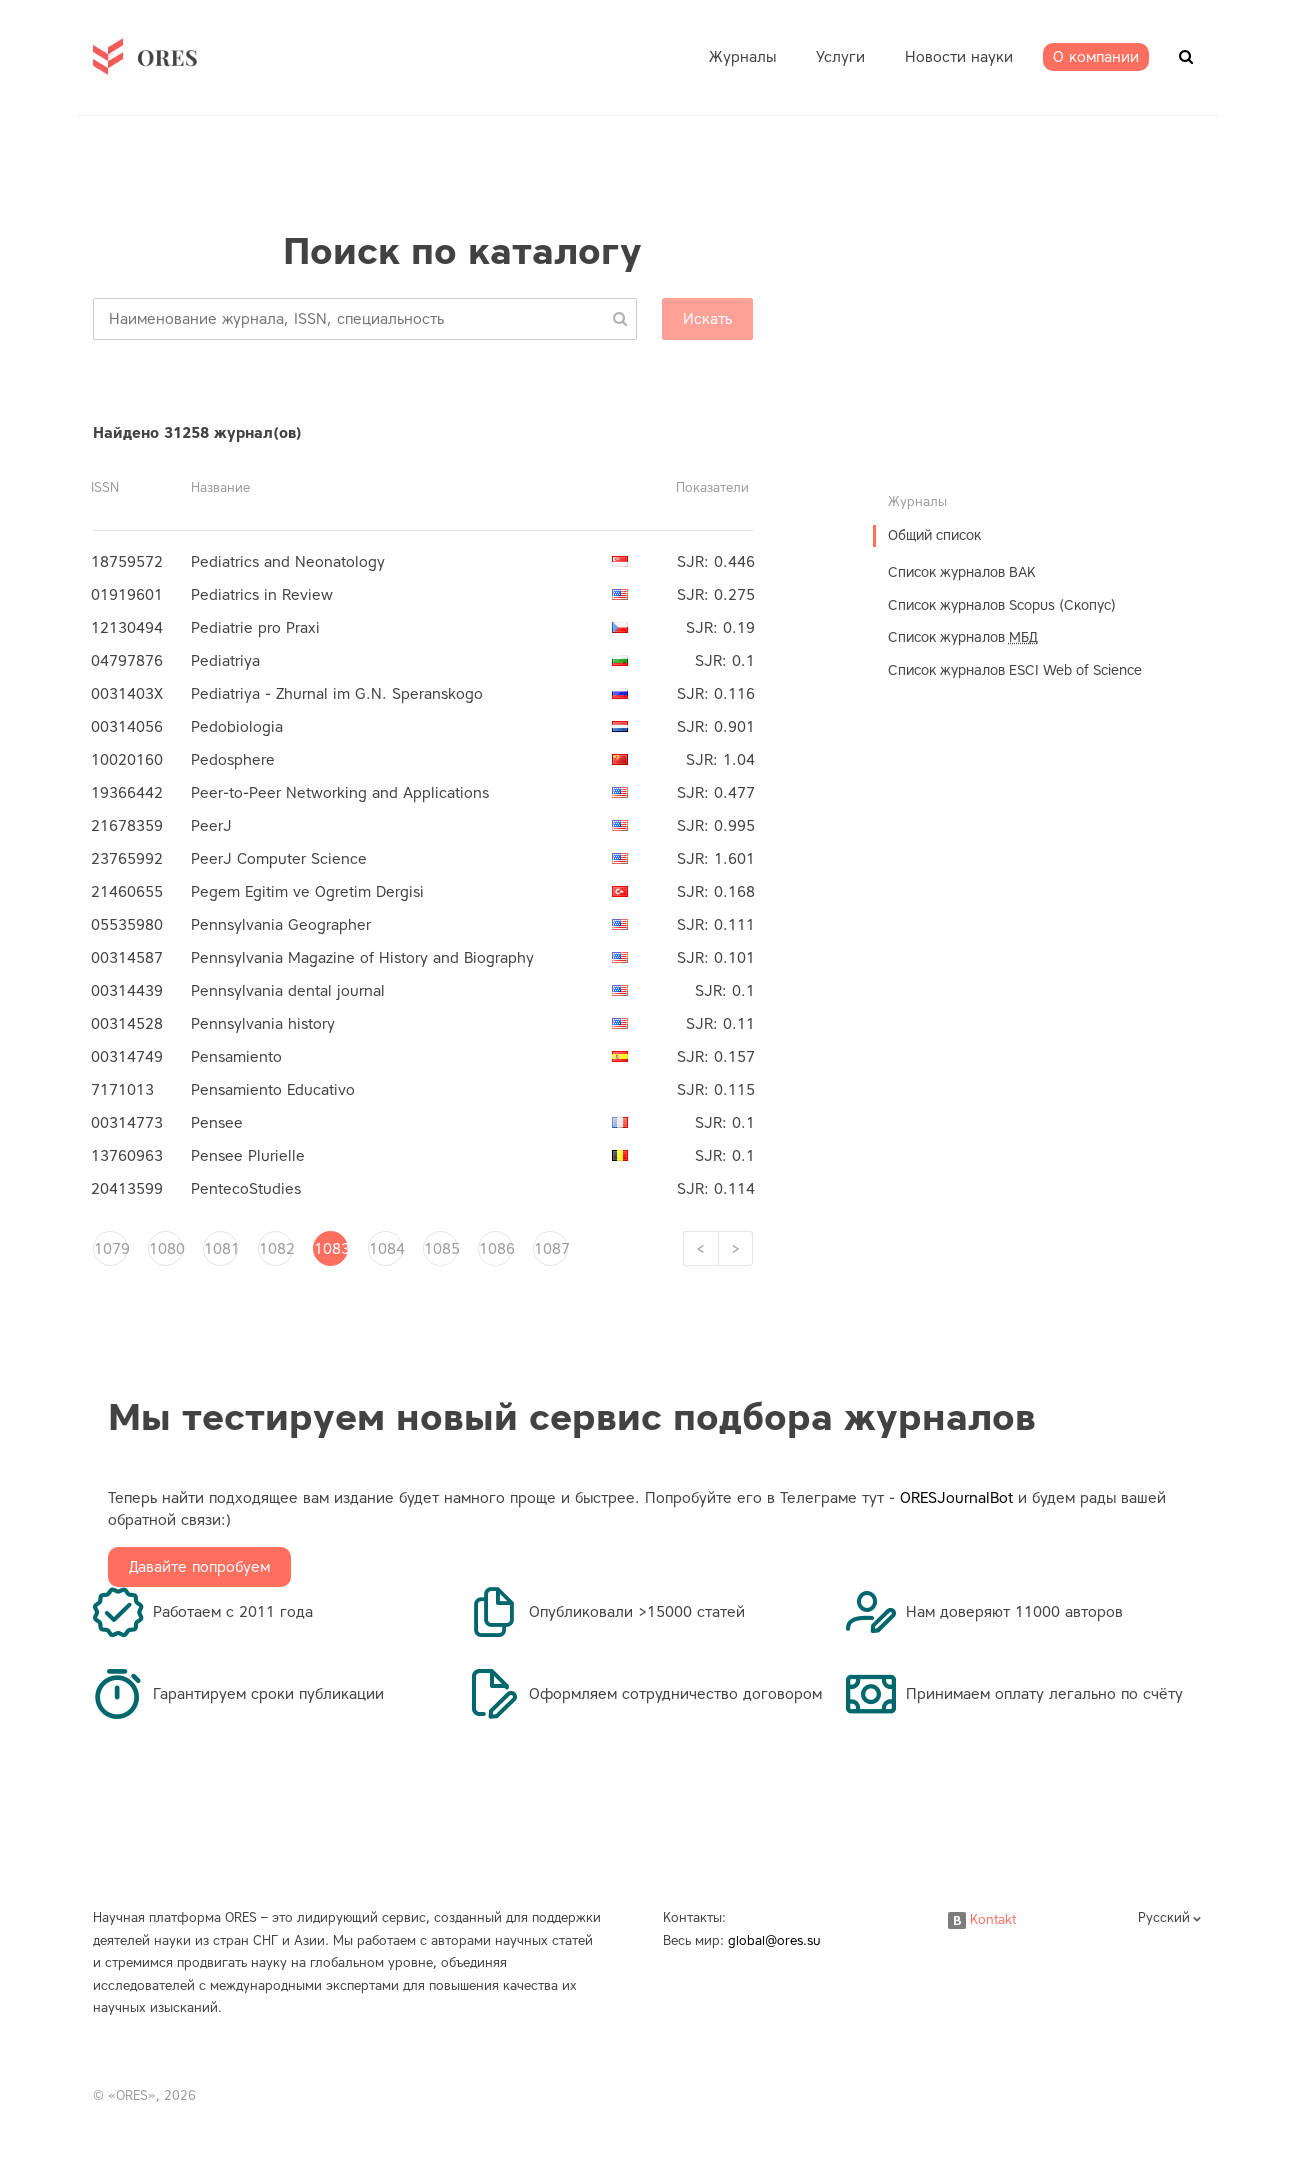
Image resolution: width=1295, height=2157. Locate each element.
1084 (386, 1249)
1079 (111, 1249)
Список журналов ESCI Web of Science (1015, 670)
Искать (707, 319)
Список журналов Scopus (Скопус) (1002, 605)
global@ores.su (774, 1940)
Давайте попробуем (199, 1567)
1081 (221, 1249)
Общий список (934, 535)
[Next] (735, 1248)
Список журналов (963, 637)
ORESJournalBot (956, 1498)
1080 (166, 1249)
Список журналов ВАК (962, 572)
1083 (331, 1249)
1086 (496, 1249)
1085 (441, 1249)
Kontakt (982, 1919)
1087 (551, 1249)
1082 (276, 1249)
